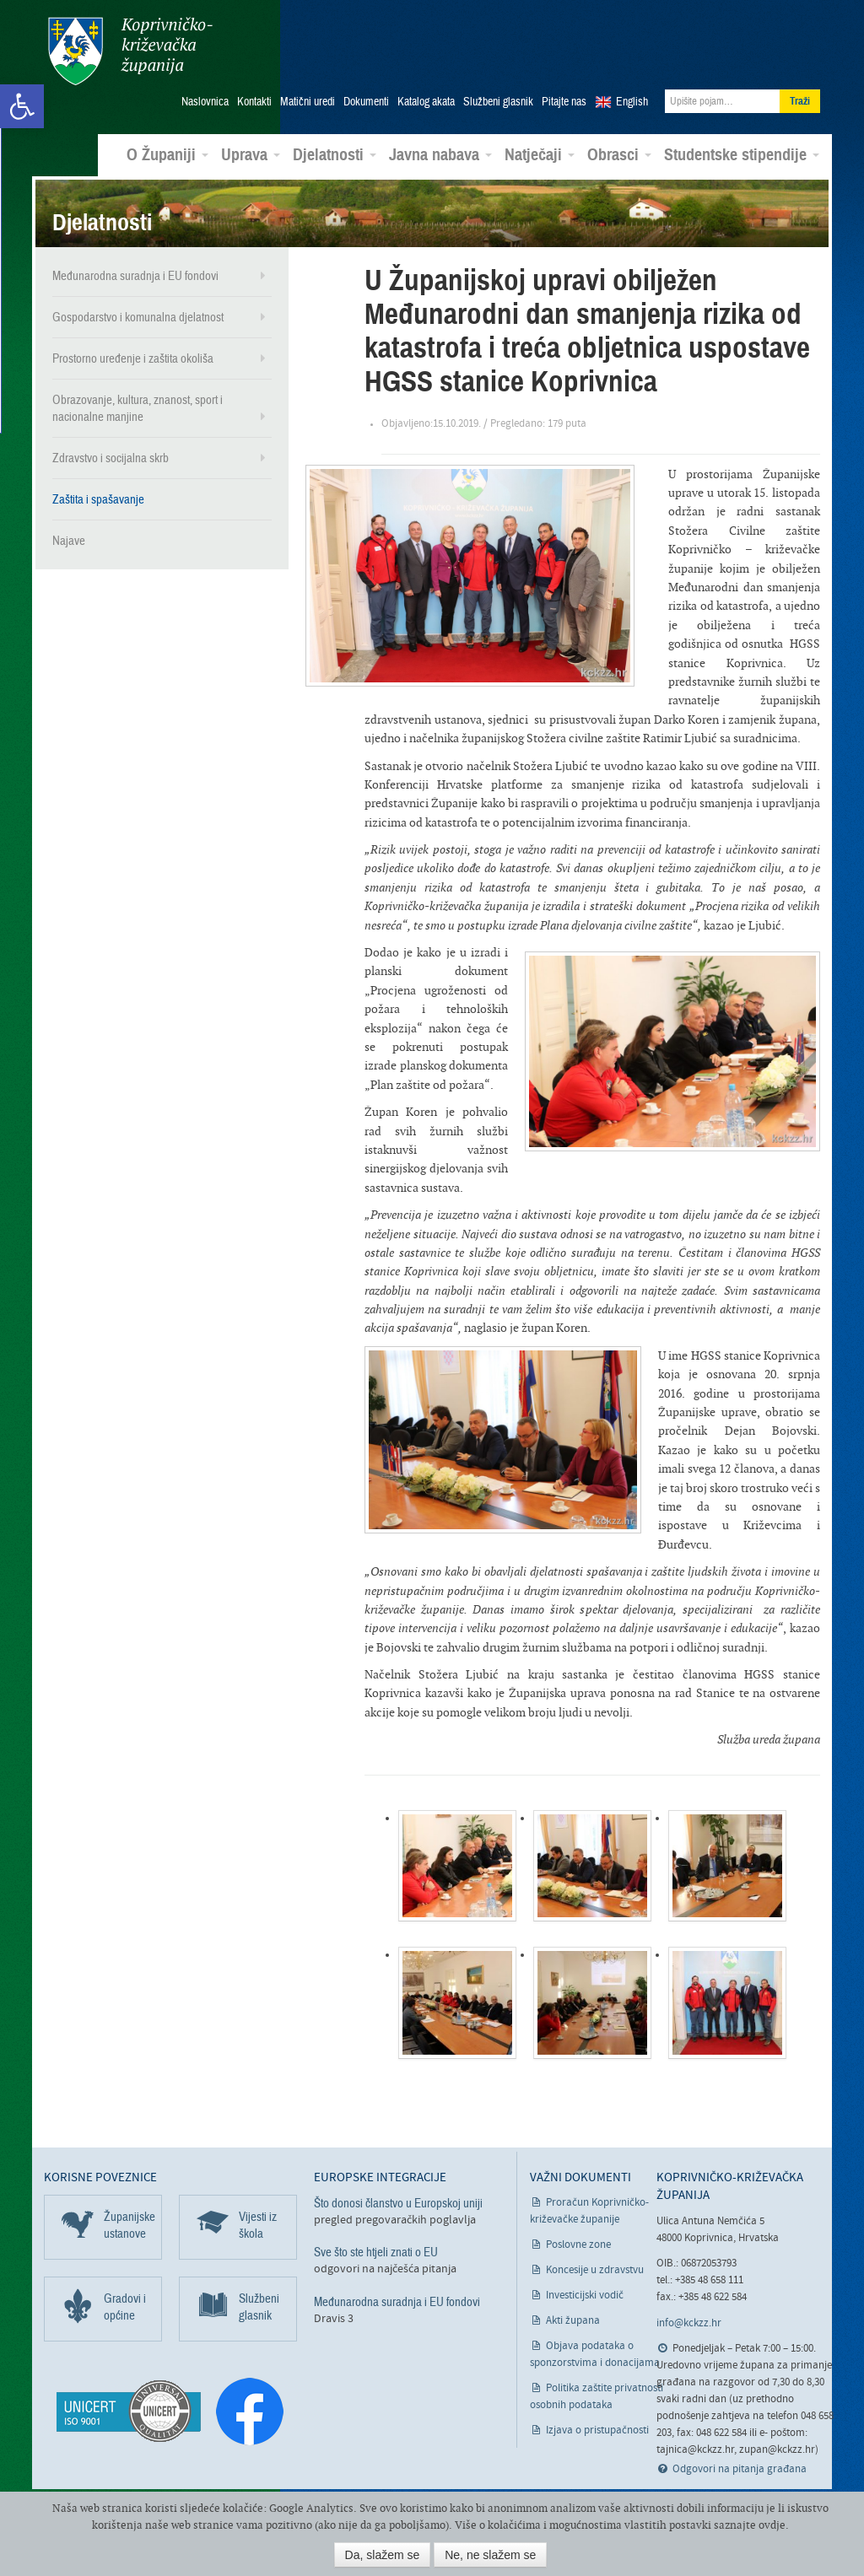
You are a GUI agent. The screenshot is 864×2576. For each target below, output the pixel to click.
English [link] (632, 93)
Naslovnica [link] (205, 93)
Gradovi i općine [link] (125, 2298)
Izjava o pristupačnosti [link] (597, 2422)
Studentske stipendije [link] (741, 146)
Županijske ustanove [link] (129, 2217)
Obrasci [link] (619, 146)
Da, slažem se (382, 2555)
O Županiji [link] (167, 146)
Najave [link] (68, 532)
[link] (22, 106)
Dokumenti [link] (366, 93)
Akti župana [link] (573, 2312)
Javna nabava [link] (440, 146)
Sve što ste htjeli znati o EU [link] (376, 2243)
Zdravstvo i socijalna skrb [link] (110, 449)
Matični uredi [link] (307, 93)
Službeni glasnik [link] (498, 93)
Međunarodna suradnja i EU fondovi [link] (135, 267)
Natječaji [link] (540, 146)
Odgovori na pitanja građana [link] (739, 2460)
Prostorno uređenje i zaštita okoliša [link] (132, 350)
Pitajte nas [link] (564, 93)
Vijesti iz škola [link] (258, 2217)
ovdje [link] (772, 2525)
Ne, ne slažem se (490, 2555)
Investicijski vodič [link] (585, 2287)
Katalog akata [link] (426, 93)
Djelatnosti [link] (334, 146)
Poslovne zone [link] (578, 2236)
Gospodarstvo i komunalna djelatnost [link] (138, 308)
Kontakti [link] (254, 93)
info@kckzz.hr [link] (688, 2314)
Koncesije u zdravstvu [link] (595, 2261)
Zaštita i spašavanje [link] (98, 490)
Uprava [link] (250, 146)
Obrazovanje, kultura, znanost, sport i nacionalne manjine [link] (137, 400)
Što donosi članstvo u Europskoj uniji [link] (398, 2194)
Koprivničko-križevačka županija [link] (126, 51)
